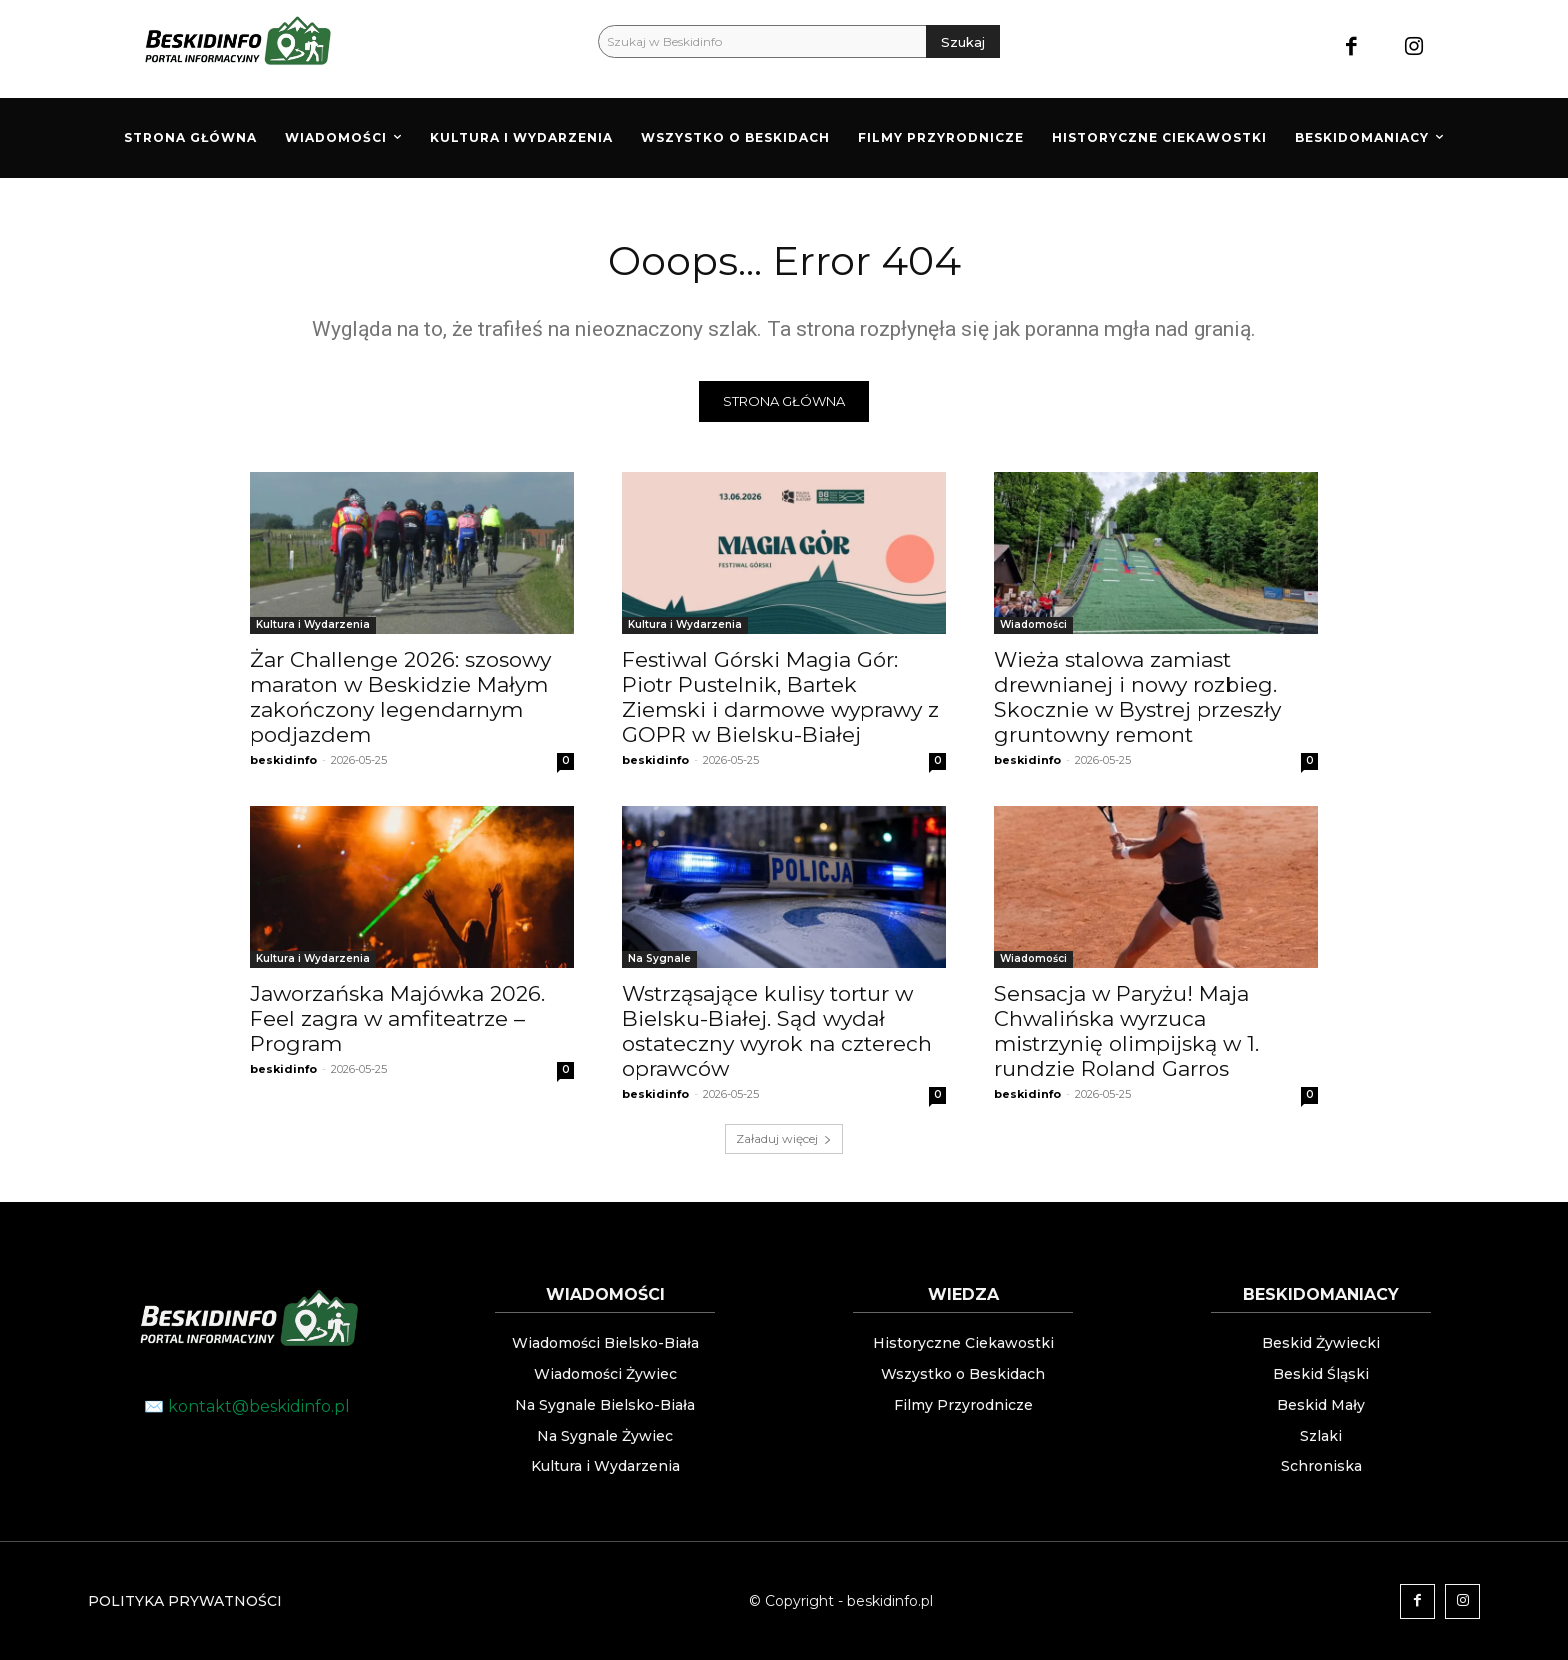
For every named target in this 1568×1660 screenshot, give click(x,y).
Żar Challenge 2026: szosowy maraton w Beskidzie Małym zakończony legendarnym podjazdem (400, 697)
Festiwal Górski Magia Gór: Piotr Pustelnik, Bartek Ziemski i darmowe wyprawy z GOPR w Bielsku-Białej (780, 697)
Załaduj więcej (784, 1138)
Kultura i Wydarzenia (313, 624)
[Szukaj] (963, 41)
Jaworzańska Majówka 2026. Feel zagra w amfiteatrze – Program (397, 1018)
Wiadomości (1033, 624)
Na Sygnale (659, 958)
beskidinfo (283, 760)
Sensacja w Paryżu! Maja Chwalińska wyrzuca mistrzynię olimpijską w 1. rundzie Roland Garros (1126, 1031)
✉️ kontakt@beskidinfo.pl (247, 1406)
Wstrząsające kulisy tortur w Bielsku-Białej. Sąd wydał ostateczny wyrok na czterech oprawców (777, 1031)
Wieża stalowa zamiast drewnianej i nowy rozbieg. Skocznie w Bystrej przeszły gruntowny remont (1137, 697)
